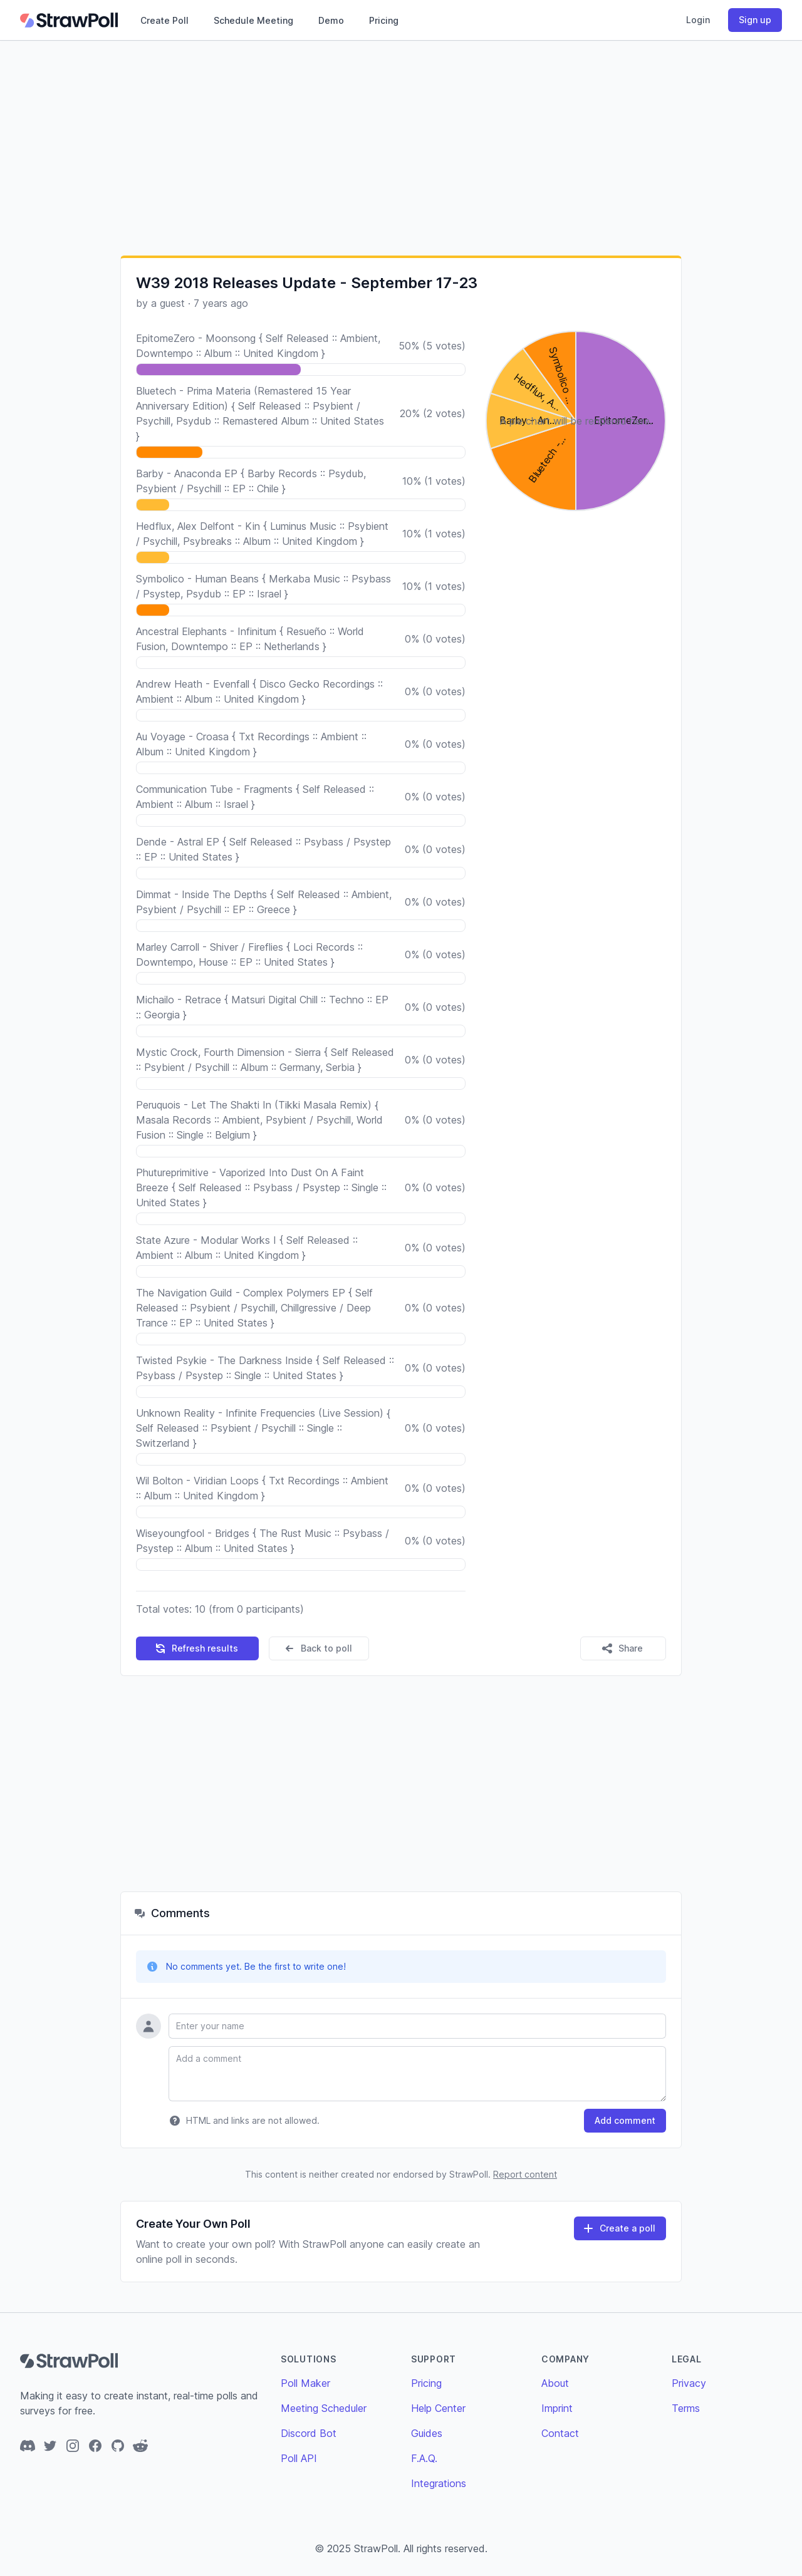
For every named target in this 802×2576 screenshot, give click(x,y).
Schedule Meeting (253, 20)
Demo (331, 20)
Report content (525, 2174)
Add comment (625, 2120)
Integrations (438, 2483)
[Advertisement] (401, 147)
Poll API (299, 2458)
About (555, 2383)
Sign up (755, 19)
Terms (686, 2408)
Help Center (438, 2408)
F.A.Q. (424, 2458)
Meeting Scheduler (324, 2408)
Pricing (383, 20)
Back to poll (317, 1648)
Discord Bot (308, 2433)
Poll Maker (305, 2383)
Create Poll (164, 20)
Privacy (689, 2383)
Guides (426, 2433)
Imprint (557, 2408)
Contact (560, 2433)
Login (698, 19)
